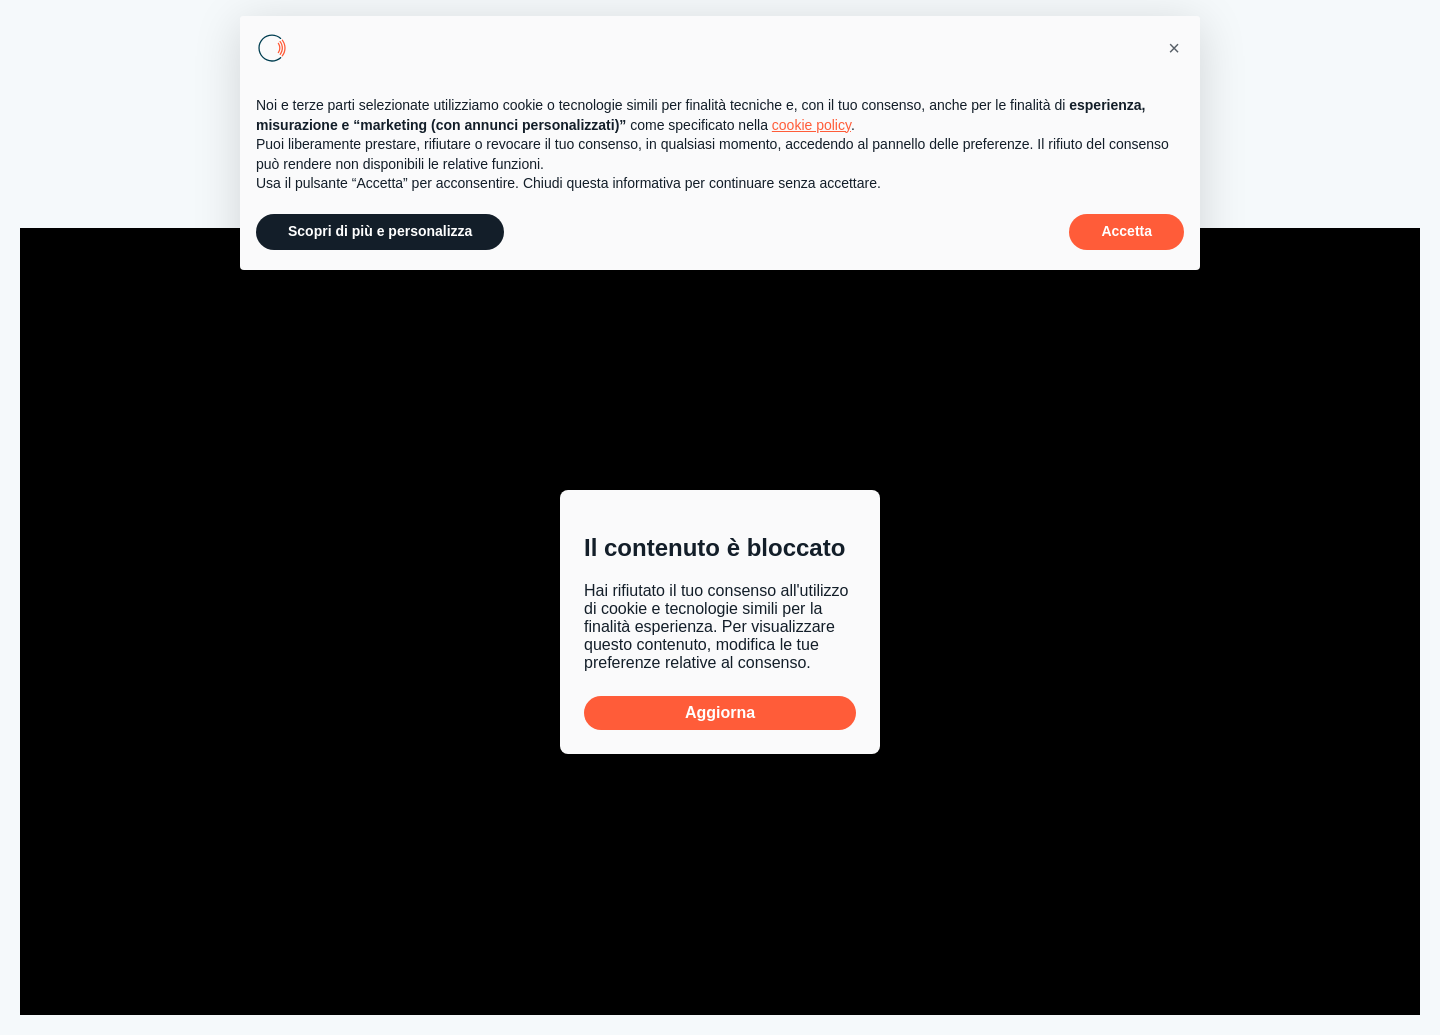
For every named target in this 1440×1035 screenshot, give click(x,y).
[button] (1174, 48)
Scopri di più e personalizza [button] (380, 231)
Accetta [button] (1126, 231)
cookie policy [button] (811, 125)
